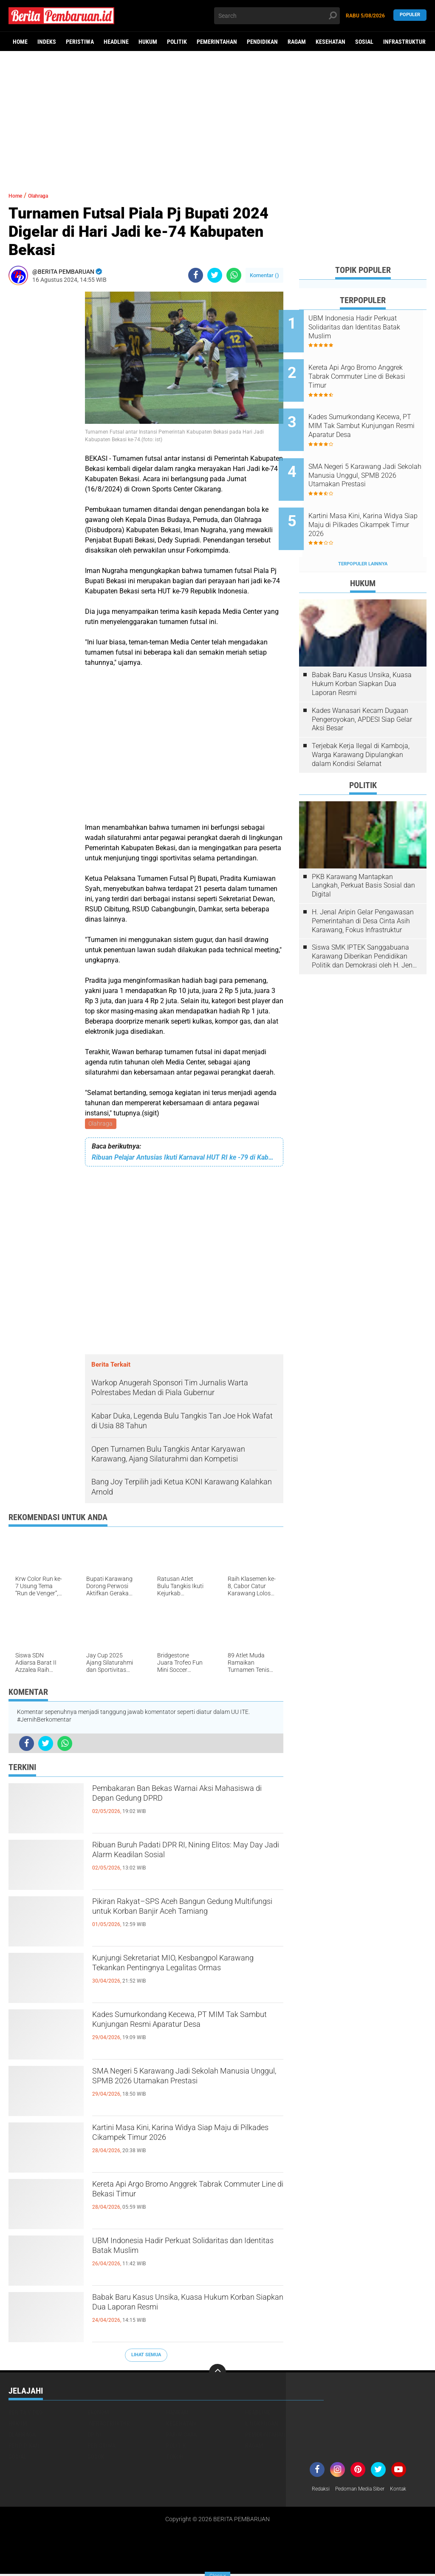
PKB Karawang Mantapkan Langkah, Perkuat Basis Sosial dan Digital (363, 853)
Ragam (297, 41)
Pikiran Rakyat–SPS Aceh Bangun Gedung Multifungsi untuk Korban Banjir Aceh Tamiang (187, 1919)
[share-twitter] (214, 275)
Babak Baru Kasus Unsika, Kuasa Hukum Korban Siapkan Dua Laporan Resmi (180, 2314)
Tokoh (175, 2457)
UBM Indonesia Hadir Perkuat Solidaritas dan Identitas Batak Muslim (184, 2250)
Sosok (96, 2457)
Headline (116, 41)
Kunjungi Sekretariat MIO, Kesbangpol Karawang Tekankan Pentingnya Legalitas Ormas (182, 1975)
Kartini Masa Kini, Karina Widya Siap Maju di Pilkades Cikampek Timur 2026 (185, 2137)
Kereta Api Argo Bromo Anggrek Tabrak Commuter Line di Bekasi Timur (186, 2194)
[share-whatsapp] (233, 275)
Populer (410, 15)
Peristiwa (80, 41)
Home (20, 41)
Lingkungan (261, 2424)
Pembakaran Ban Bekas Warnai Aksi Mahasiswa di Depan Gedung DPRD (179, 1798)
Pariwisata (181, 2435)
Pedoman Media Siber (366, 2490)
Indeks (46, 41)
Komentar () (264, 275)
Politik (177, 41)
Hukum (147, 41)
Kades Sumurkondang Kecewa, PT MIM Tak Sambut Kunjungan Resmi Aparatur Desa (186, 2032)
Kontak (410, 2490)
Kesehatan (330, 41)
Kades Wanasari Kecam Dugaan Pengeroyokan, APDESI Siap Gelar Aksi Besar (362, 687)
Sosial (364, 41)
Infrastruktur (404, 41)
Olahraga (101, 1124)
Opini (95, 2435)
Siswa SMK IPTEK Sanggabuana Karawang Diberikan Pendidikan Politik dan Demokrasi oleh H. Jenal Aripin (365, 924)
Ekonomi (99, 2413)
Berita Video (25, 2413)
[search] (276, 15)
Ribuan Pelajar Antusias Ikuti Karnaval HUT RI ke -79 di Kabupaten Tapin (184, 1159)
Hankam (177, 2413)
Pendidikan (262, 41)
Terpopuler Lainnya (362, 531)
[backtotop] (217, 2373)
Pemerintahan (217, 41)
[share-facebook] (195, 275)
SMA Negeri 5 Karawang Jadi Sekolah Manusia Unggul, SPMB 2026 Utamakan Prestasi (187, 2088)
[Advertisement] (217, 116)
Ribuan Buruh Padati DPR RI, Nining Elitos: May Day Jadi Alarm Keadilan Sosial (177, 1862)
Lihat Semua (146, 2356)
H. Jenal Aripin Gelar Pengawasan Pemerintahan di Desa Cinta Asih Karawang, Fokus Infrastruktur (363, 889)
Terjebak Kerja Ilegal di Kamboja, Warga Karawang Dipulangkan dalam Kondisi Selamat (361, 722)
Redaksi (322, 2490)
